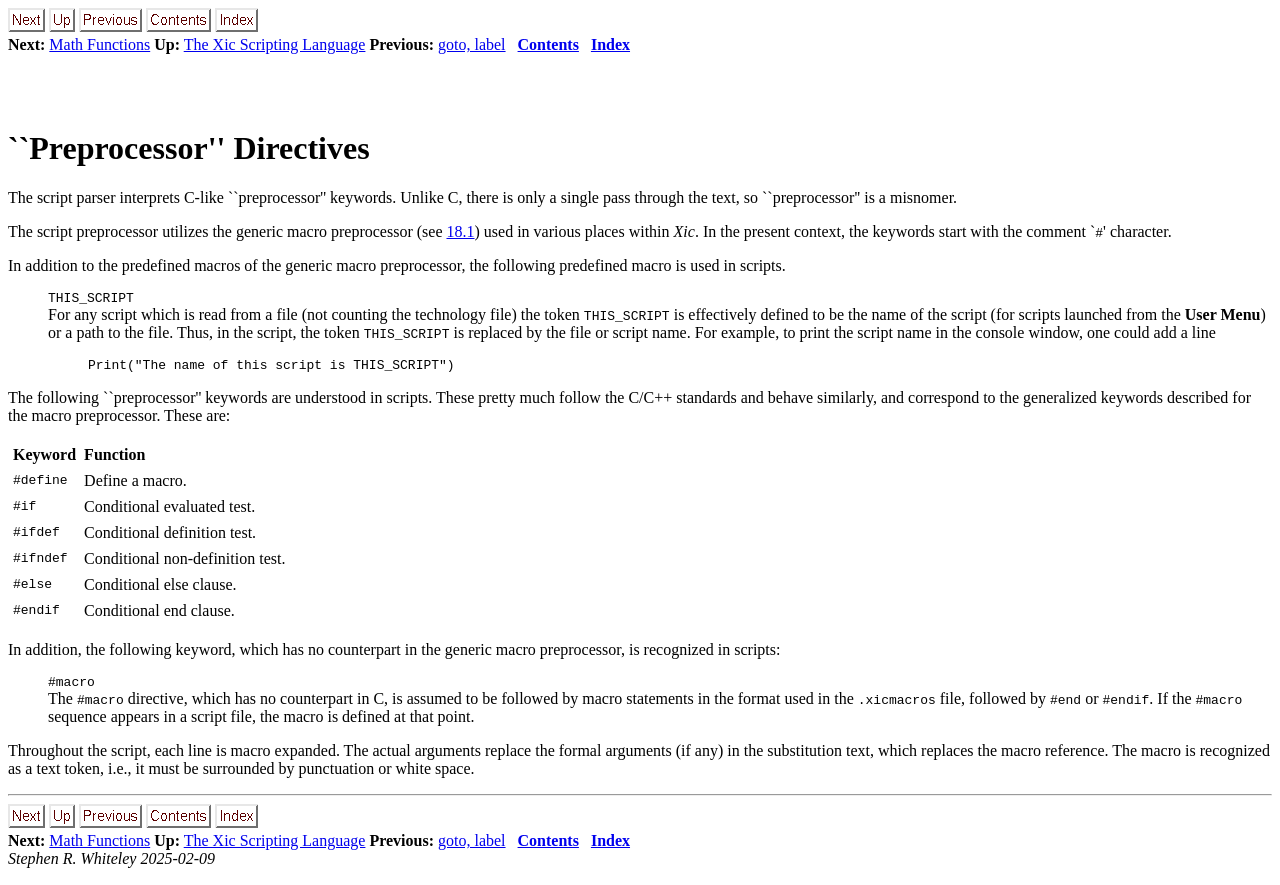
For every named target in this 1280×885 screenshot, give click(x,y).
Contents (548, 44)
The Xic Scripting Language (275, 44)
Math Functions (99, 44)
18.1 (460, 231)
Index (610, 44)
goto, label (472, 44)
